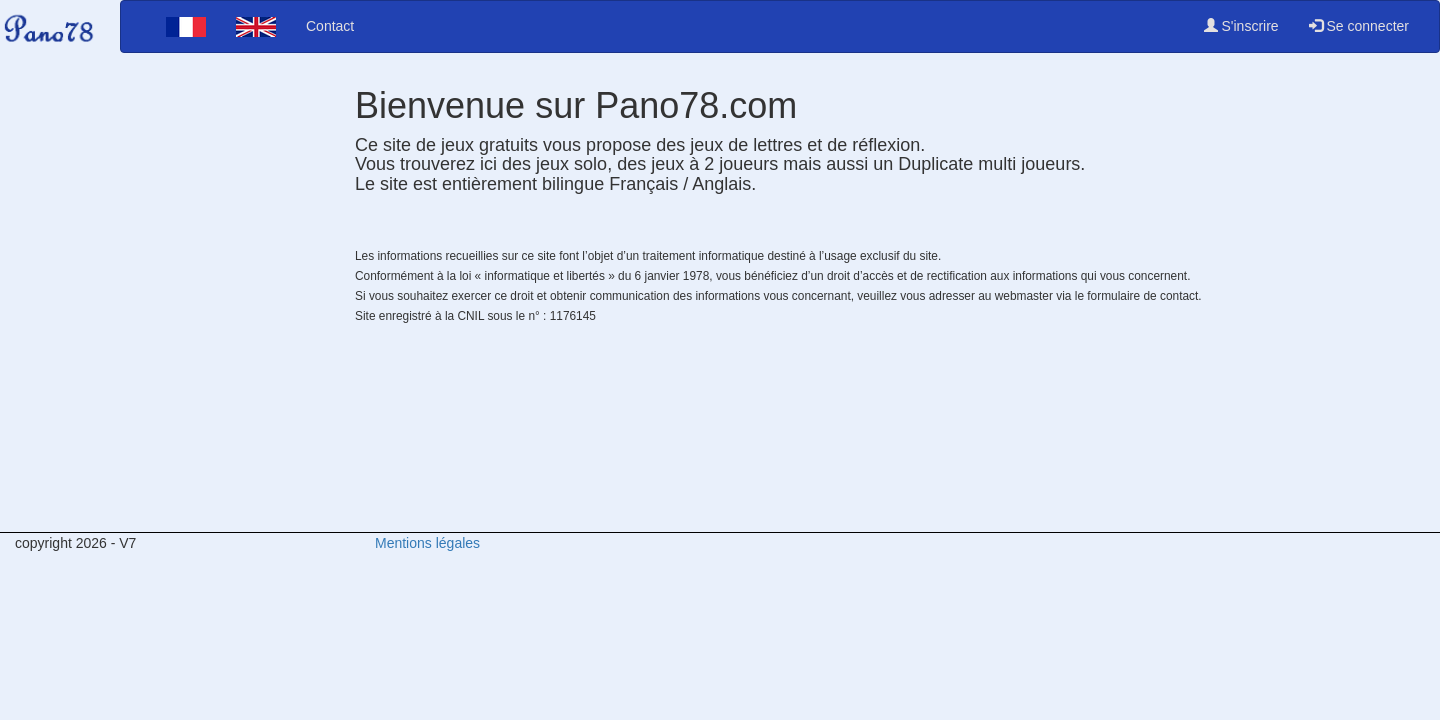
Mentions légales (427, 543)
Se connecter (1359, 26)
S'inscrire (1241, 26)
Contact (330, 26)
